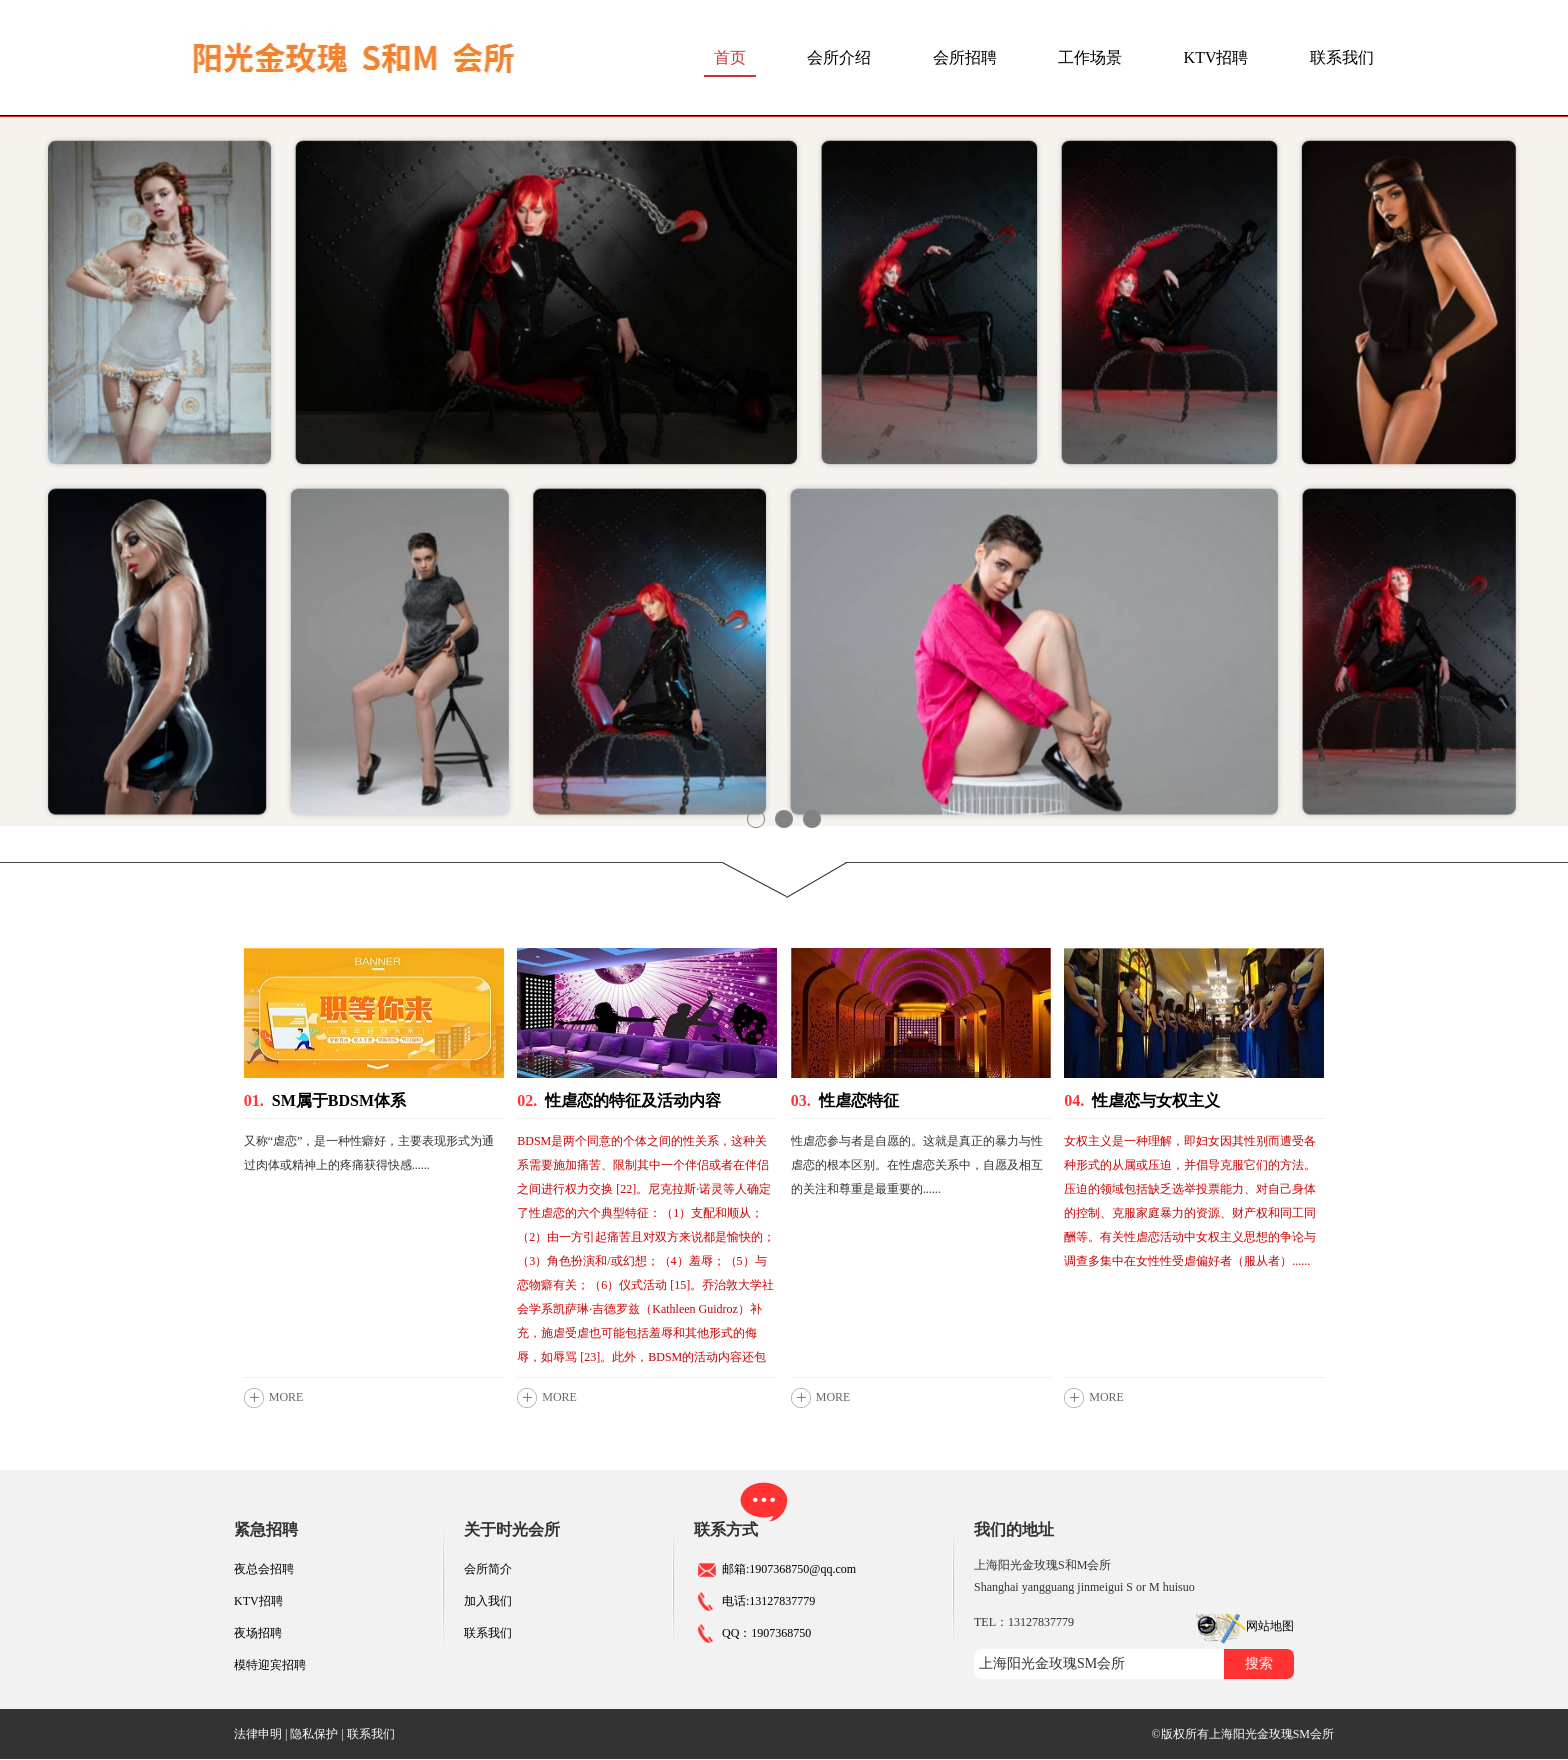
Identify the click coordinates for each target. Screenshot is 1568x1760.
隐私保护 (314, 1734)
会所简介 (488, 1569)
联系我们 (1342, 57)
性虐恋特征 (845, 1100)
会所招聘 (965, 57)
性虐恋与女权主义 (1142, 1100)
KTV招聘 (1216, 57)
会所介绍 (839, 57)
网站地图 (1270, 1626)
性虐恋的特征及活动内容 (619, 1100)
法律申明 (258, 1734)
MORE (286, 1397)
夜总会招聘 (264, 1569)
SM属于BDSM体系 (325, 1100)
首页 (730, 57)
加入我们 (488, 1601)
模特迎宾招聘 (270, 1665)
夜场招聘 (258, 1633)
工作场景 (1090, 57)
